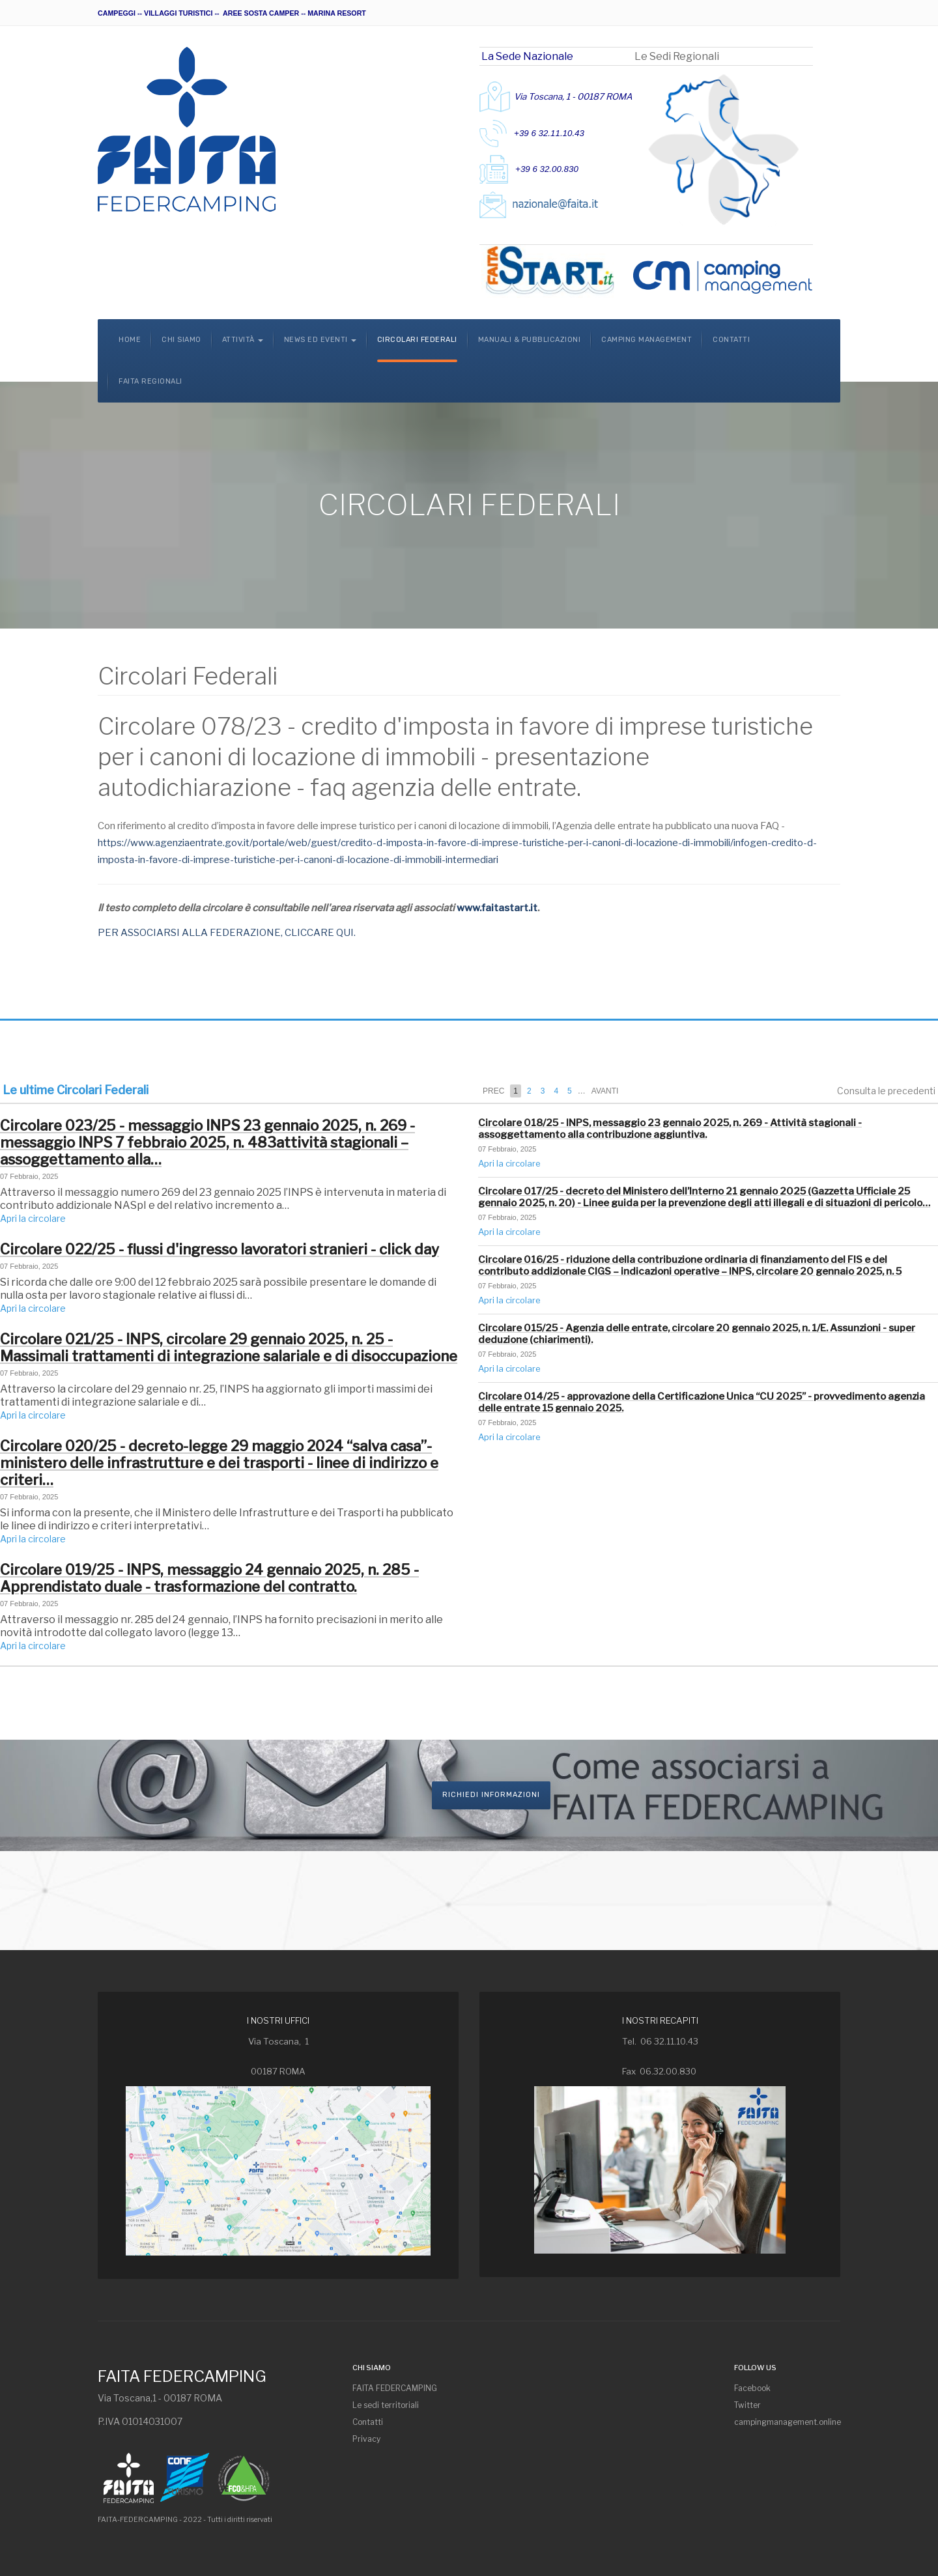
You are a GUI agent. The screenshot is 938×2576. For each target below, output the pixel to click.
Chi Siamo (181, 339)
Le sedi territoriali (385, 2405)
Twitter (747, 2405)
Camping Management (646, 339)
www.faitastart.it (497, 908)
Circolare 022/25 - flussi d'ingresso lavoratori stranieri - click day (219, 1249)
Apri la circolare (33, 1218)
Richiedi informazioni (491, 1794)
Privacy (366, 2439)
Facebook (752, 2388)
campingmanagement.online (787, 2422)
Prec (493, 1091)
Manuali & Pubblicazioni (529, 339)
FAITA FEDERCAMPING (394, 2388)
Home (130, 339)
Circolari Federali (417, 339)
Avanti (605, 1091)
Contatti (731, 339)
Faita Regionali (150, 381)
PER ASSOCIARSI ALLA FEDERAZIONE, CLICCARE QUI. (227, 933)
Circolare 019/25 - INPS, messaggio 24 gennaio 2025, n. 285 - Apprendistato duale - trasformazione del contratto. (209, 1578)
